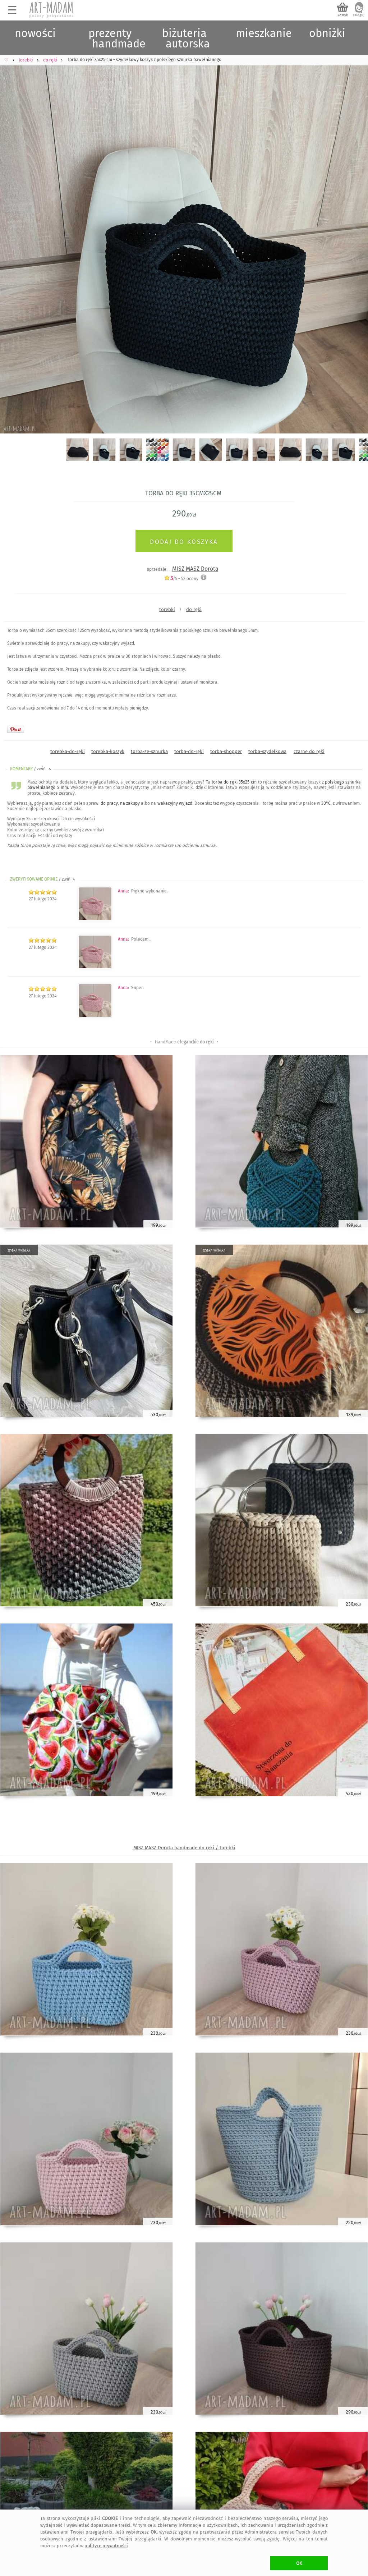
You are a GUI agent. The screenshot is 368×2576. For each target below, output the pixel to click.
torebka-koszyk (107, 751)
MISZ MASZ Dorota (195, 568)
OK (299, 2563)
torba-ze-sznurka (149, 751)
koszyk (342, 15)
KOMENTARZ (31, 768)
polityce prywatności (106, 2545)
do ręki (194, 609)
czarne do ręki (309, 751)
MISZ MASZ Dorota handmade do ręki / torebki (184, 1847)
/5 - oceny (181, 578)
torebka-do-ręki (67, 751)
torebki (167, 609)
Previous (11, 237)
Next (356, 237)
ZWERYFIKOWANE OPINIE (43, 879)
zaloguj (358, 15)
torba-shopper (226, 751)
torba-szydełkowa (267, 751)
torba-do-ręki (189, 751)
